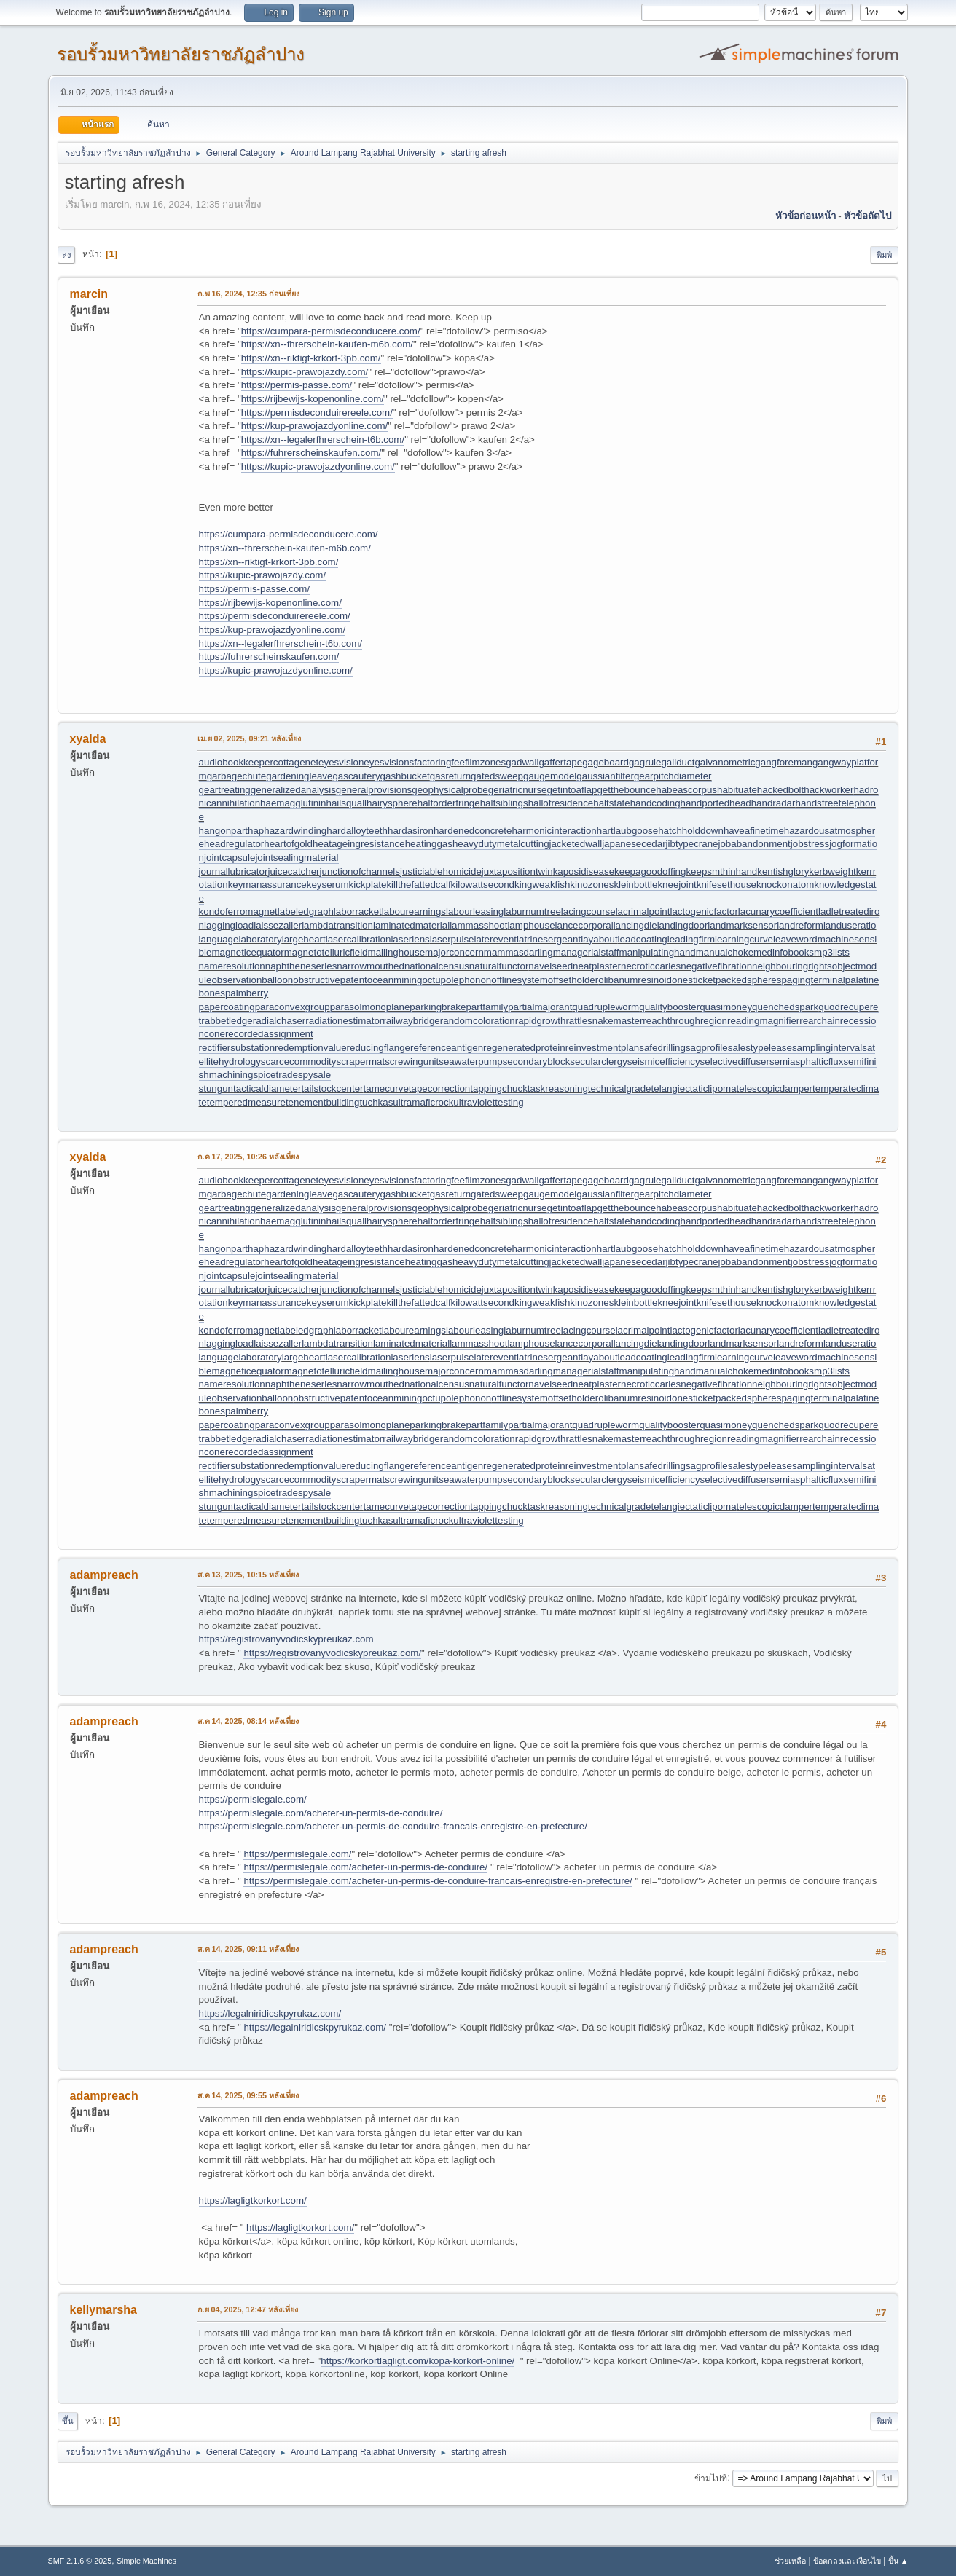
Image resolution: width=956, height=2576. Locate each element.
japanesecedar (633, 843)
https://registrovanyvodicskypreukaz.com (286, 1639)
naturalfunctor (499, 966)
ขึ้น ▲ (898, 2560)
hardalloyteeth (357, 830)
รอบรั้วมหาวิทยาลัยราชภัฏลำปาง (181, 54)
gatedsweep (497, 776)
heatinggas (428, 843)
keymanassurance (267, 884)
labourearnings (414, 911)
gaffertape (560, 762)
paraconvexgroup (292, 1006)
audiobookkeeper (236, 762)
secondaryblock (537, 1061)
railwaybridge (411, 1020)
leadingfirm (691, 939)
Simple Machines (146, 2560)
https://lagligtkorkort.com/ (253, 2200)
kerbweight (832, 871)
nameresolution (232, 966)
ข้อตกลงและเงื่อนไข (847, 2560)
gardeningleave (299, 776)
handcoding (655, 802)
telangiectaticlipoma (694, 1088)
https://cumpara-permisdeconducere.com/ (330, 331)
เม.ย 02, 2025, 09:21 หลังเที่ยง (249, 738)
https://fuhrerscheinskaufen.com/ (311, 452)
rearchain (819, 1020)
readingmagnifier (763, 1020)
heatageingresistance (359, 843)
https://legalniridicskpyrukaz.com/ (270, 2013)
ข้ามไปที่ (710, 2478)
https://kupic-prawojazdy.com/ (305, 371)
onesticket (694, 979)
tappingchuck (499, 1088)
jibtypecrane (692, 843)
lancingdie (635, 925)
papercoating (227, 1006)
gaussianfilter (605, 776)
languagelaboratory (240, 939)
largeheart (304, 939)
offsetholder (573, 979)
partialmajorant (540, 1006)
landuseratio (850, 925)
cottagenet (295, 762)
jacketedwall (576, 843)
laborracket (358, 911)
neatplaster (597, 966)
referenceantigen (446, 1047)
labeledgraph (306, 911)
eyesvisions (389, 762)
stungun (216, 1088)
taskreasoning (558, 1088)
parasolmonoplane (370, 1006)
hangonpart (223, 830)
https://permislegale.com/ (253, 1799)
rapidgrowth (540, 1020)
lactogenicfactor (703, 911)
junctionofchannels (360, 871)
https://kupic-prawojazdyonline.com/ (318, 466)
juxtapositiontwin (517, 871)
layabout (599, 939)
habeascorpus (686, 789)
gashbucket (405, 776)
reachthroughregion (685, 1020)
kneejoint (676, 884)
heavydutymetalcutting (500, 843)
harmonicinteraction (554, 830)
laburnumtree (532, 911)
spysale (314, 1074)
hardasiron (411, 830)
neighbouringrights (792, 966)
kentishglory (783, 871)
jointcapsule (229, 857)
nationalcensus (436, 966)
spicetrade (275, 1074)
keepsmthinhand (721, 871)
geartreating (225, 789)
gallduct (677, 762)
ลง (66, 255)
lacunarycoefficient (778, 911)
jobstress (810, 843)
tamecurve (386, 1088)
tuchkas (376, 1102)
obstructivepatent (330, 979)
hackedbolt (780, 789)
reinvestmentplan (602, 1047)
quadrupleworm (605, 1006)
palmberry (246, 993)
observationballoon (252, 979)
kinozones (592, 884)
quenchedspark (785, 1006)
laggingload (229, 925)
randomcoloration (477, 1020)
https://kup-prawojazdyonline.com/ (314, 425)
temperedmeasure (246, 1102)
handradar (773, 802)
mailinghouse (397, 952)
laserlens (410, 939)
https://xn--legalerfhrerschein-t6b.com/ (322, 439)
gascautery (356, 776)
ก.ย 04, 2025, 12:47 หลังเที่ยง (248, 2309)
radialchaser (279, 1020)
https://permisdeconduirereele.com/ (317, 412)
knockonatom (785, 884)
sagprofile (707, 1047)
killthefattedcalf (418, 884)
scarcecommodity (299, 1061)
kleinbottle (635, 884)
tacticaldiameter (267, 1088)
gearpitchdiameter (673, 776)
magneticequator (247, 952)
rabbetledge (226, 1020)
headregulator (234, 843)
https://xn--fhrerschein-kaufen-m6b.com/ (327, 344)
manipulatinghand (657, 952)
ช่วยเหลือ (790, 2560)
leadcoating (642, 939)
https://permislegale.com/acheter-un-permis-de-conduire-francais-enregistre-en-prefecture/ (393, 1826)
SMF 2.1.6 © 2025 (80, 2560)
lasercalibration (358, 939)
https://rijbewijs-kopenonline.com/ (312, 398)
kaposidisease (583, 871)
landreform (800, 925)
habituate (737, 789)
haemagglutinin (293, 802)
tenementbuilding (323, 1102)
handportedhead (716, 802)
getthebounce (626, 789)
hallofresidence (561, 802)
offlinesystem (519, 979)
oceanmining (395, 979)
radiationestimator (344, 1020)
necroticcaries (651, 966)
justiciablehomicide (441, 871)
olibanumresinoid (635, 979)
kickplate (368, 884)
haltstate (611, 802)
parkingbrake (438, 1006)
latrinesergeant (549, 939)
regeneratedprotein (524, 1047)
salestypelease (760, 1047)
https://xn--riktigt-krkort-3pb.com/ (311, 357)
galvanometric (724, 762)
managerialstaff (586, 952)
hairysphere (392, 802)
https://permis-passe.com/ (297, 384)
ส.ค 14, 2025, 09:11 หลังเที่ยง (248, 1949)
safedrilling (662, 1047)
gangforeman (783, 762)
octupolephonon (456, 979)
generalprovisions (374, 789)
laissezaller (278, 925)
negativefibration (716, 966)
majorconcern (454, 952)
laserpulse (452, 939)
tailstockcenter (332, 1088)
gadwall (522, 762)
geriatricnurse (517, 789)
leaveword (795, 939)
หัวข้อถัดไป (867, 215)
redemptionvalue (311, 1047)
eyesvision (341, 762)
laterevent (495, 939)
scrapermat (361, 1061)
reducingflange (378, 1047)
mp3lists (832, 952)
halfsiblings (504, 802)
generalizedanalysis (293, 789)
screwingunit (412, 1061)
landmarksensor (742, 925)
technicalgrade (619, 1088)
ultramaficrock (423, 1102)
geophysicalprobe (449, 789)
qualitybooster (669, 1006)
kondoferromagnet (238, 911)
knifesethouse (726, 884)
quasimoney (726, 1006)
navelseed (550, 966)
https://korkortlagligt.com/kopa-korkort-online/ (417, 2360)
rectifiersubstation (237, 1047)
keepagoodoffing (650, 871)
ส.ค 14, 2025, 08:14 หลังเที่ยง (248, 1721)
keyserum (328, 884)
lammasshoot (478, 925)
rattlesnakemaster (604, 1020)
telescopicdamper (774, 1088)
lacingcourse (588, 911)
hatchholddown (691, 830)
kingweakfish (542, 884)
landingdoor (682, 925)
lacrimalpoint (643, 911)
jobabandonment (754, 843)
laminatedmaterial (411, 925)
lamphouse (531, 925)
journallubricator (233, 871)
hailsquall (346, 802)
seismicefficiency (663, 1061)
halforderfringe (449, 802)
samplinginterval (827, 1047)
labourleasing (475, 911)
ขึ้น (68, 2421)
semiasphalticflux (806, 1061)
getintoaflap (572, 789)
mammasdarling (518, 952)
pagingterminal (813, 979)
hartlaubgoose (627, 830)
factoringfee (439, 762)
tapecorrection (439, 1088)
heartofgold (288, 843)
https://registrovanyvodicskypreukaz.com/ (332, 1652)
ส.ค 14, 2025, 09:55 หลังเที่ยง (248, 2095)
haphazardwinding (287, 830)
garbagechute (237, 776)
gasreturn (450, 776)
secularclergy (598, 1061)
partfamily (487, 1006)
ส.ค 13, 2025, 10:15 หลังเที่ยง (248, 1574)
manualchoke (724, 952)
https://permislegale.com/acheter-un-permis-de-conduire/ (321, 1813)
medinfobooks (783, 952)
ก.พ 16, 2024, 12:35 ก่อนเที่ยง (248, 293)
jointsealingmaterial (296, 857)
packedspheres (748, 979)
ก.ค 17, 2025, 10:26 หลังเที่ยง (248, 1156)
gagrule (645, 762)
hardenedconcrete (473, 830)
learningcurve (744, 939)
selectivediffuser (734, 1061)
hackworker (828, 789)
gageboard (605, 762)
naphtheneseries (301, 966)
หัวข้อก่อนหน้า (805, 215)
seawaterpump (470, 1061)
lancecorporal (584, 925)
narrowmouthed (370, 966)
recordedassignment (269, 1033)
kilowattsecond (482, 884)
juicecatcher (293, 871)
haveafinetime (754, 830)
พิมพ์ (884, 255)
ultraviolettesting (488, 1102)
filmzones (485, 762)
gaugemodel (549, 776)
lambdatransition (337, 925)
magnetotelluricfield (326, 952)
